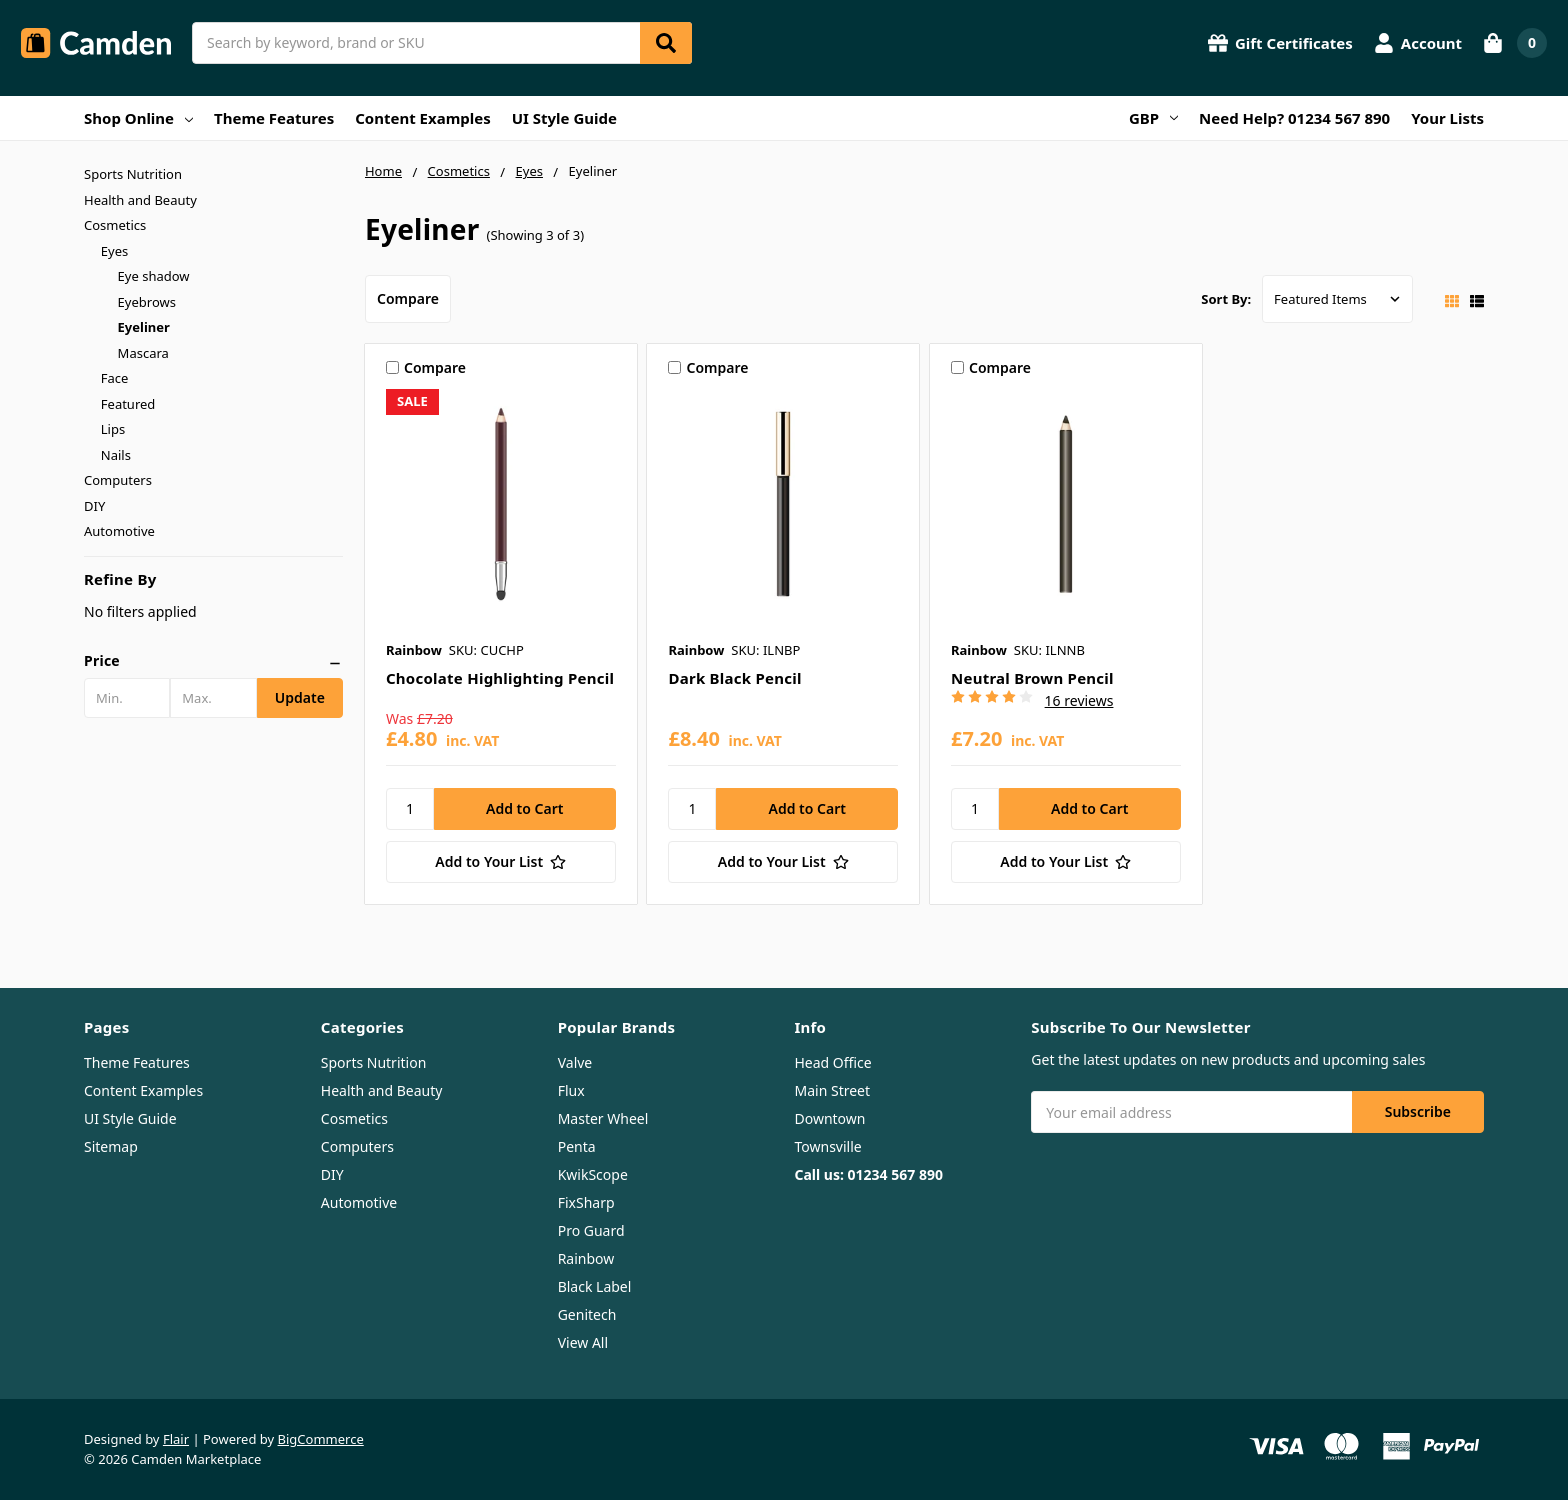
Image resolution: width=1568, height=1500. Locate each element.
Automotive (119, 531)
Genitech (587, 1314)
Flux (571, 1090)
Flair (176, 1439)
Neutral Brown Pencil (1032, 678)
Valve (575, 1062)
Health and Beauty (140, 200)
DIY (94, 506)
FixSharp (586, 1202)
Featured (128, 404)
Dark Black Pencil (734, 678)
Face (115, 378)
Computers (118, 480)
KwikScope (593, 1174)
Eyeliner (144, 327)
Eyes (114, 251)
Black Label (595, 1286)
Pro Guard (591, 1230)
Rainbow (586, 1258)
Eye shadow (154, 276)
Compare (408, 298)
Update (300, 697)
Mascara (143, 353)
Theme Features (274, 118)
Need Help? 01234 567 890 (1294, 118)
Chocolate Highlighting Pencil (500, 678)
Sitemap (111, 1146)
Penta (577, 1146)
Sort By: (1226, 299)
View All (583, 1342)
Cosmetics (115, 225)
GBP (1153, 118)
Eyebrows (147, 302)
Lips (113, 429)
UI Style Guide (564, 118)
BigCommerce (321, 1439)
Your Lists (1447, 118)
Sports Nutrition (133, 174)
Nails (116, 455)
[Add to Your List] (501, 862)
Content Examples (423, 118)
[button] (213, 661)
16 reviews (1079, 700)
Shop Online (138, 118)
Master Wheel (603, 1118)
